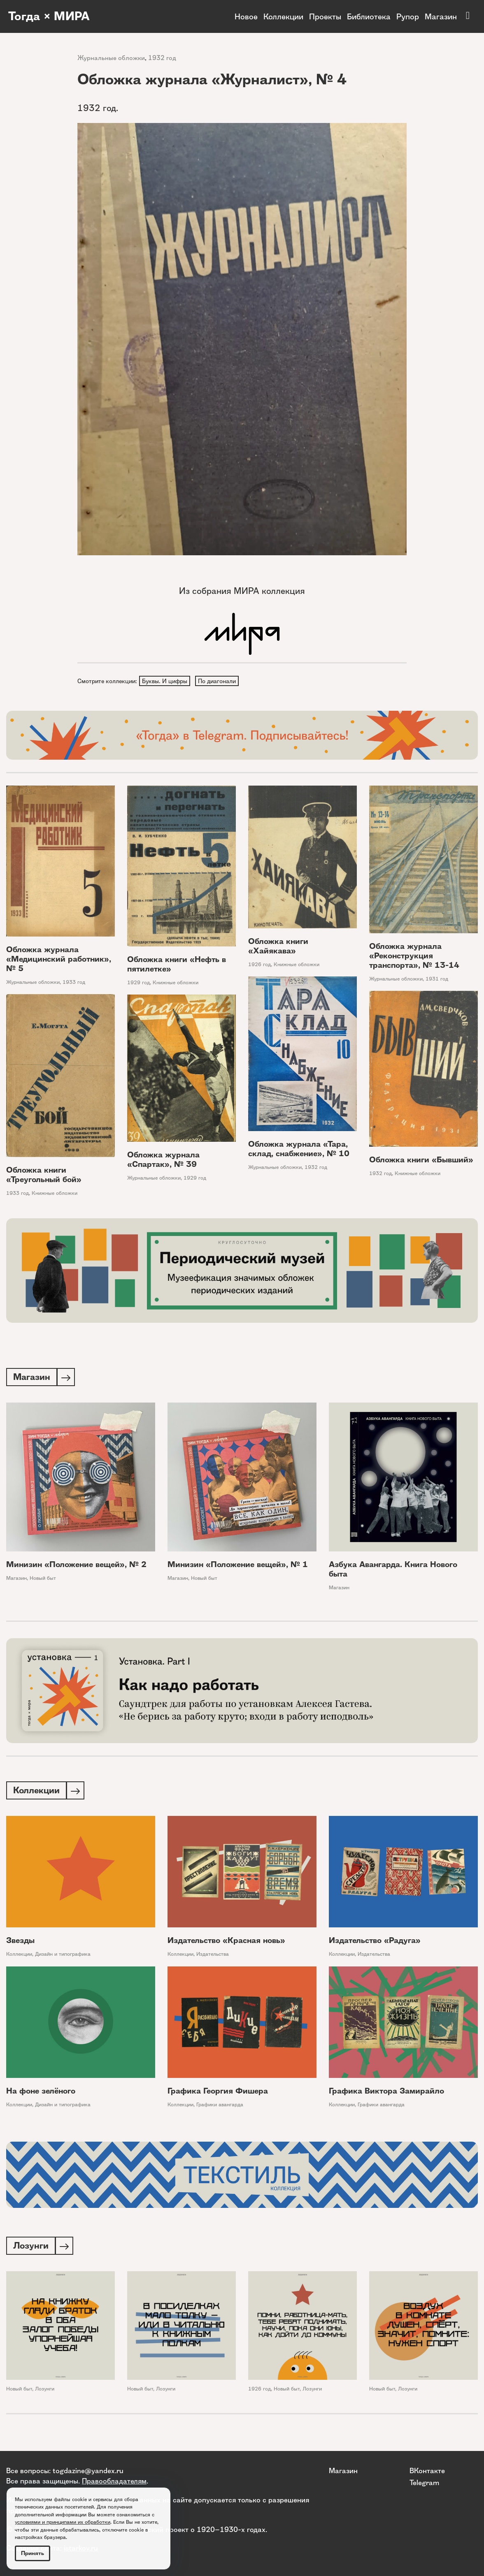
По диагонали (218, 681)
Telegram (424, 2482)
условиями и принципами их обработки (62, 2521)
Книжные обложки (175, 983)
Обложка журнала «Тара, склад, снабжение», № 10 (298, 1150)
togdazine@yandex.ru (88, 2470)
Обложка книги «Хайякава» (278, 947)
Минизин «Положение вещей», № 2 (76, 1566)
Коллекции (283, 16)
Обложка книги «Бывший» (421, 1160)
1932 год (162, 57)
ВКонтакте (427, 2470)
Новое (246, 16)
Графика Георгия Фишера (218, 2093)
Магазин (441, 16)
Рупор (407, 16)
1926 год (259, 965)
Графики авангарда (219, 2106)
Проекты (325, 16)
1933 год (74, 983)
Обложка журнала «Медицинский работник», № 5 (58, 960)
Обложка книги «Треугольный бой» (43, 1176)
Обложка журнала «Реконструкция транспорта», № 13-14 (414, 956)
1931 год (437, 979)
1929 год (138, 983)
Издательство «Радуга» (375, 1942)
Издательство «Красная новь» (226, 1942)
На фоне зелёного (40, 2093)
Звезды (20, 1942)
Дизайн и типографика (63, 1956)
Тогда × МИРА (50, 16)
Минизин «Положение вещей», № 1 (238, 1566)
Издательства (212, 1956)
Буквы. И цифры (165, 681)
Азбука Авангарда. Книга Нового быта (393, 1571)
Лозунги (44, 2391)
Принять (32, 2553)
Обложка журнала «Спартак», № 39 (163, 1160)
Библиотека (369, 16)
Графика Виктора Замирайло (386, 2093)
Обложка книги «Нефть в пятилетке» (176, 965)
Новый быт (43, 1580)
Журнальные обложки (111, 57)
